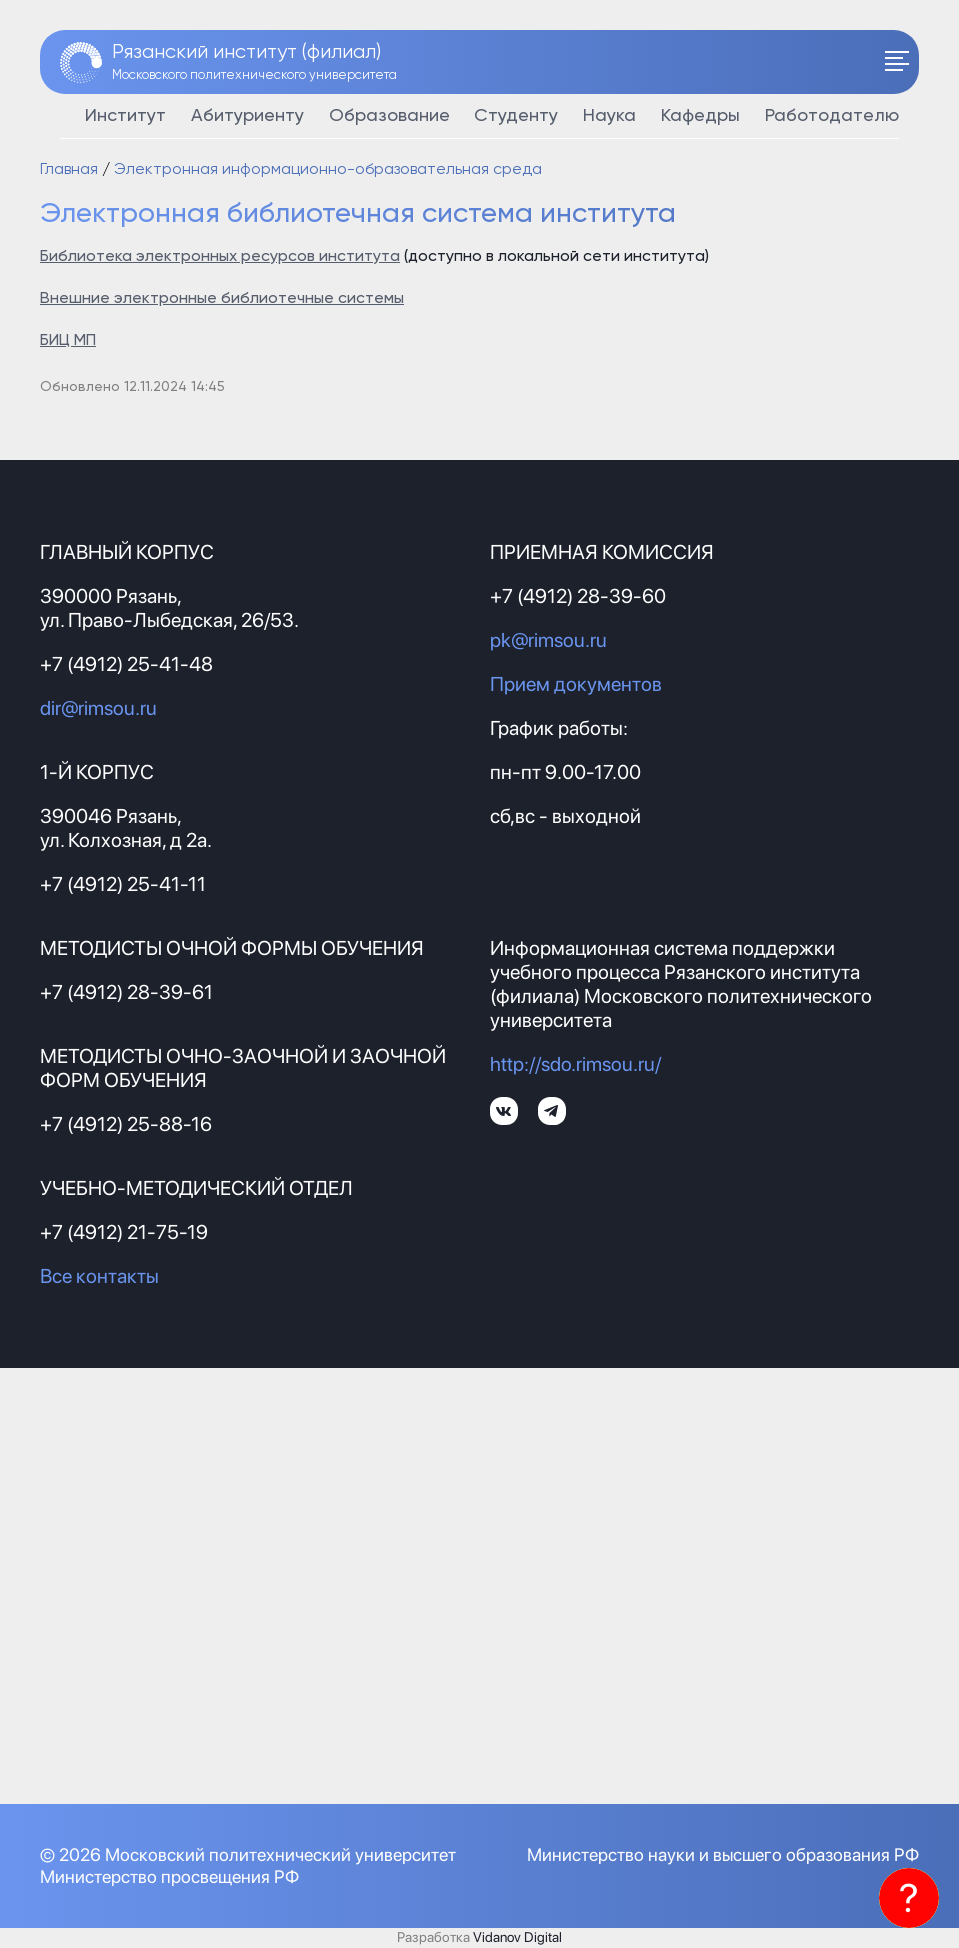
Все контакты (99, 1276)
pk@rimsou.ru (548, 640)
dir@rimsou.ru (98, 708)
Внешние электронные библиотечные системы (222, 299)
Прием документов (576, 684)
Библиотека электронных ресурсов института (220, 257)
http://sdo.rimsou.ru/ (575, 1064)
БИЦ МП (68, 341)
